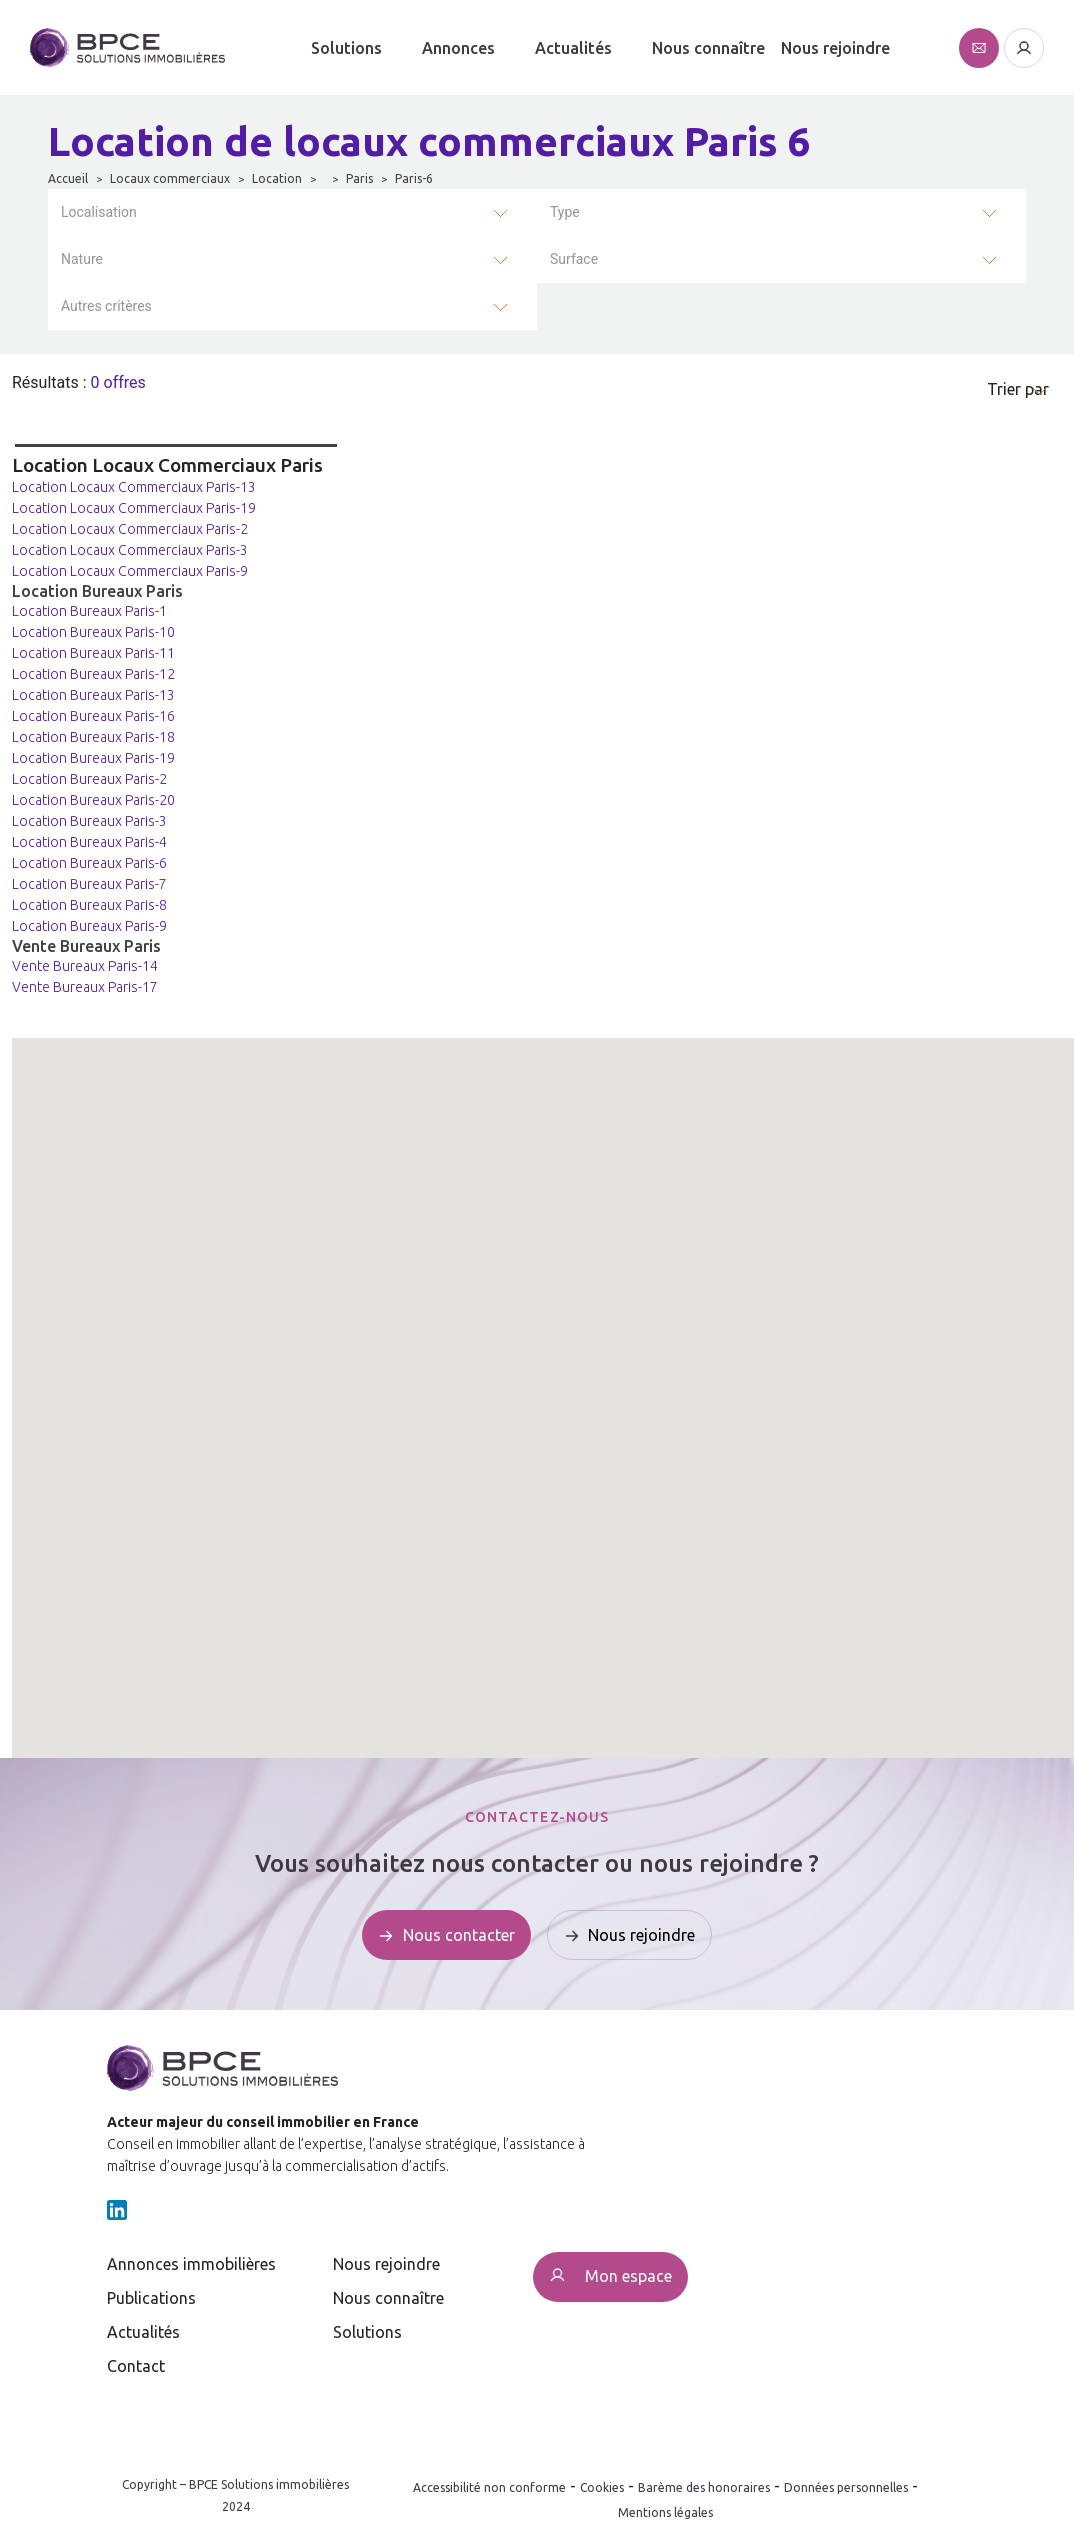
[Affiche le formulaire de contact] (979, 48)
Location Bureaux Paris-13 (93, 695)
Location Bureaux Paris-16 (93, 716)
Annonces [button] (458, 48)
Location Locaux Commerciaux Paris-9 (130, 571)
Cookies (602, 2487)
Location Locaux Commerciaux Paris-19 (134, 508)
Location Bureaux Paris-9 (89, 926)
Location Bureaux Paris (97, 591)
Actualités (143, 2332)
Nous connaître (708, 48)
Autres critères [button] (106, 306)
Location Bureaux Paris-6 (89, 863)
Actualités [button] (573, 48)
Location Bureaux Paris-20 (93, 800)
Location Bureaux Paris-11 (93, 653)
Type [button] (565, 212)
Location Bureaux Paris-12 (93, 674)
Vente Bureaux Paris (86, 946)
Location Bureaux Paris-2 (89, 779)
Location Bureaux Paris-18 (93, 737)
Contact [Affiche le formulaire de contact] (136, 2366)
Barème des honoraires (704, 2487)
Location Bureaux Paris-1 (89, 611)
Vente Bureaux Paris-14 (85, 966)
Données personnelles (846, 2487)
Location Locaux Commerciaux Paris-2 (130, 529)
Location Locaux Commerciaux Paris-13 (134, 487)
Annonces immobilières (191, 2264)
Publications (151, 2298)
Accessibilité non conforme (489, 2487)
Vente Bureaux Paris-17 (85, 987)
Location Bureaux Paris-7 (89, 884)
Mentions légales (665, 2512)
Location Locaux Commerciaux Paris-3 (130, 550)
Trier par (1018, 389)
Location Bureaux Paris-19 (93, 758)
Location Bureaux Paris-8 (89, 905)
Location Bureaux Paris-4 (89, 842)
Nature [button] (82, 259)
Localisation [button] (99, 212)
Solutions (346, 48)
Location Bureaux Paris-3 (89, 821)
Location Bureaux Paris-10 (93, 632)
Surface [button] (574, 259)
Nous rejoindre (835, 48)
